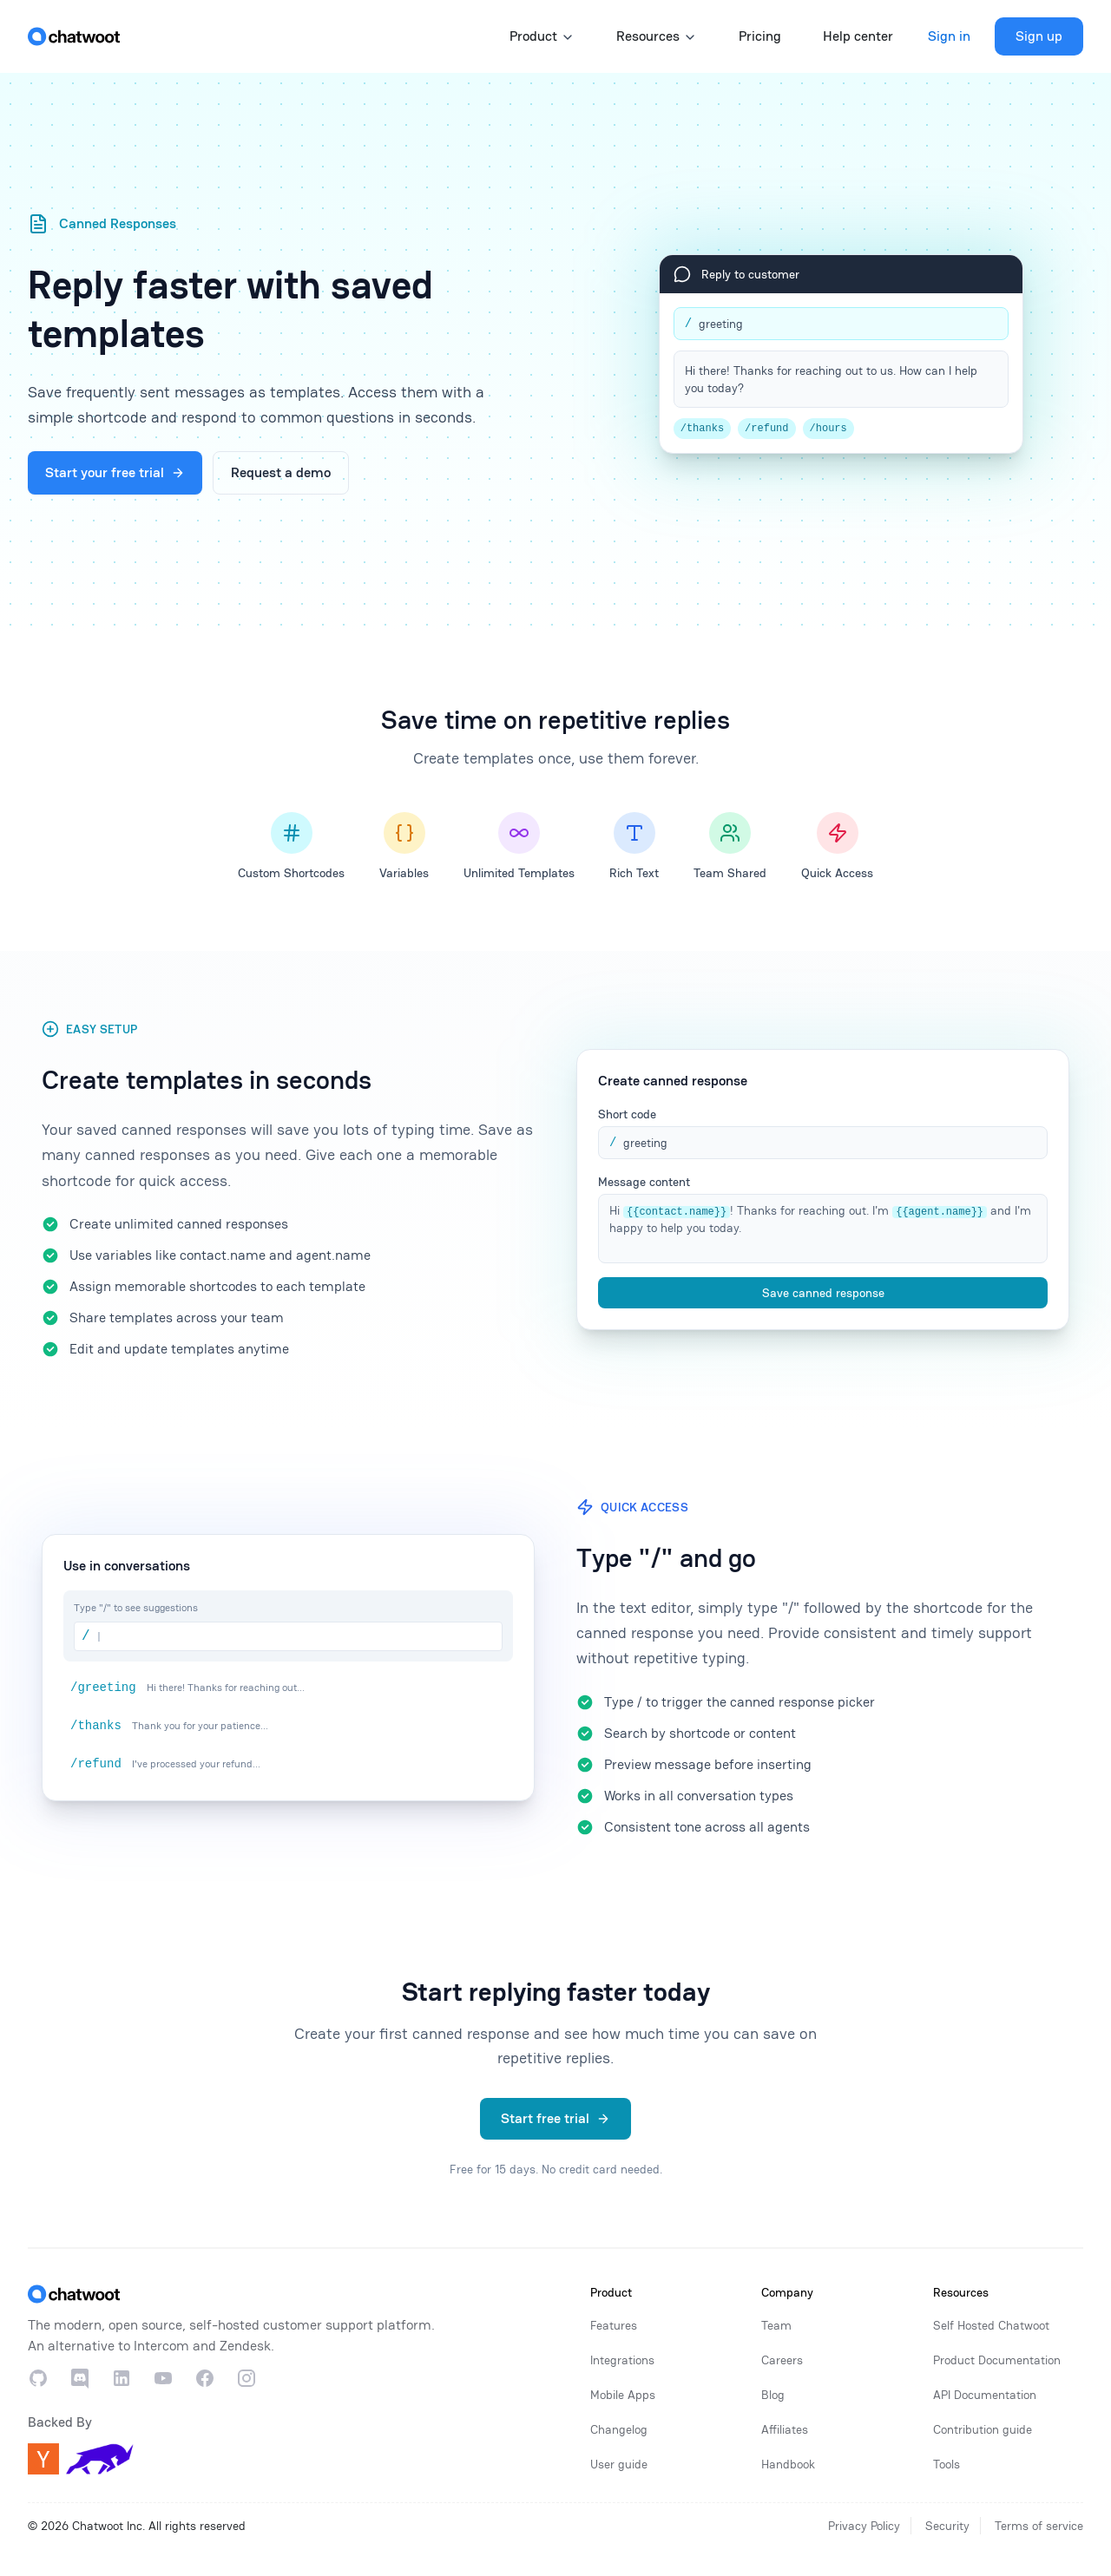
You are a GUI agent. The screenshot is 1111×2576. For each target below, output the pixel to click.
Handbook (788, 2464)
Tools (946, 2464)
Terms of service (1039, 2525)
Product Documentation (997, 2360)
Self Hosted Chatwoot (991, 2325)
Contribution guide (982, 2429)
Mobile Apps (622, 2394)
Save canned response (823, 1293)
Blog (773, 2394)
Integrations (622, 2360)
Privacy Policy (864, 2525)
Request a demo (281, 472)
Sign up (1039, 36)
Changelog (619, 2429)
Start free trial (555, 2118)
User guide (619, 2464)
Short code (627, 1114)
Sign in (949, 36)
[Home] (74, 36)
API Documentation (984, 2394)
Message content (644, 1182)
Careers (782, 2360)
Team (776, 2325)
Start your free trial (115, 472)
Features (613, 2325)
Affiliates (784, 2429)
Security (947, 2525)
